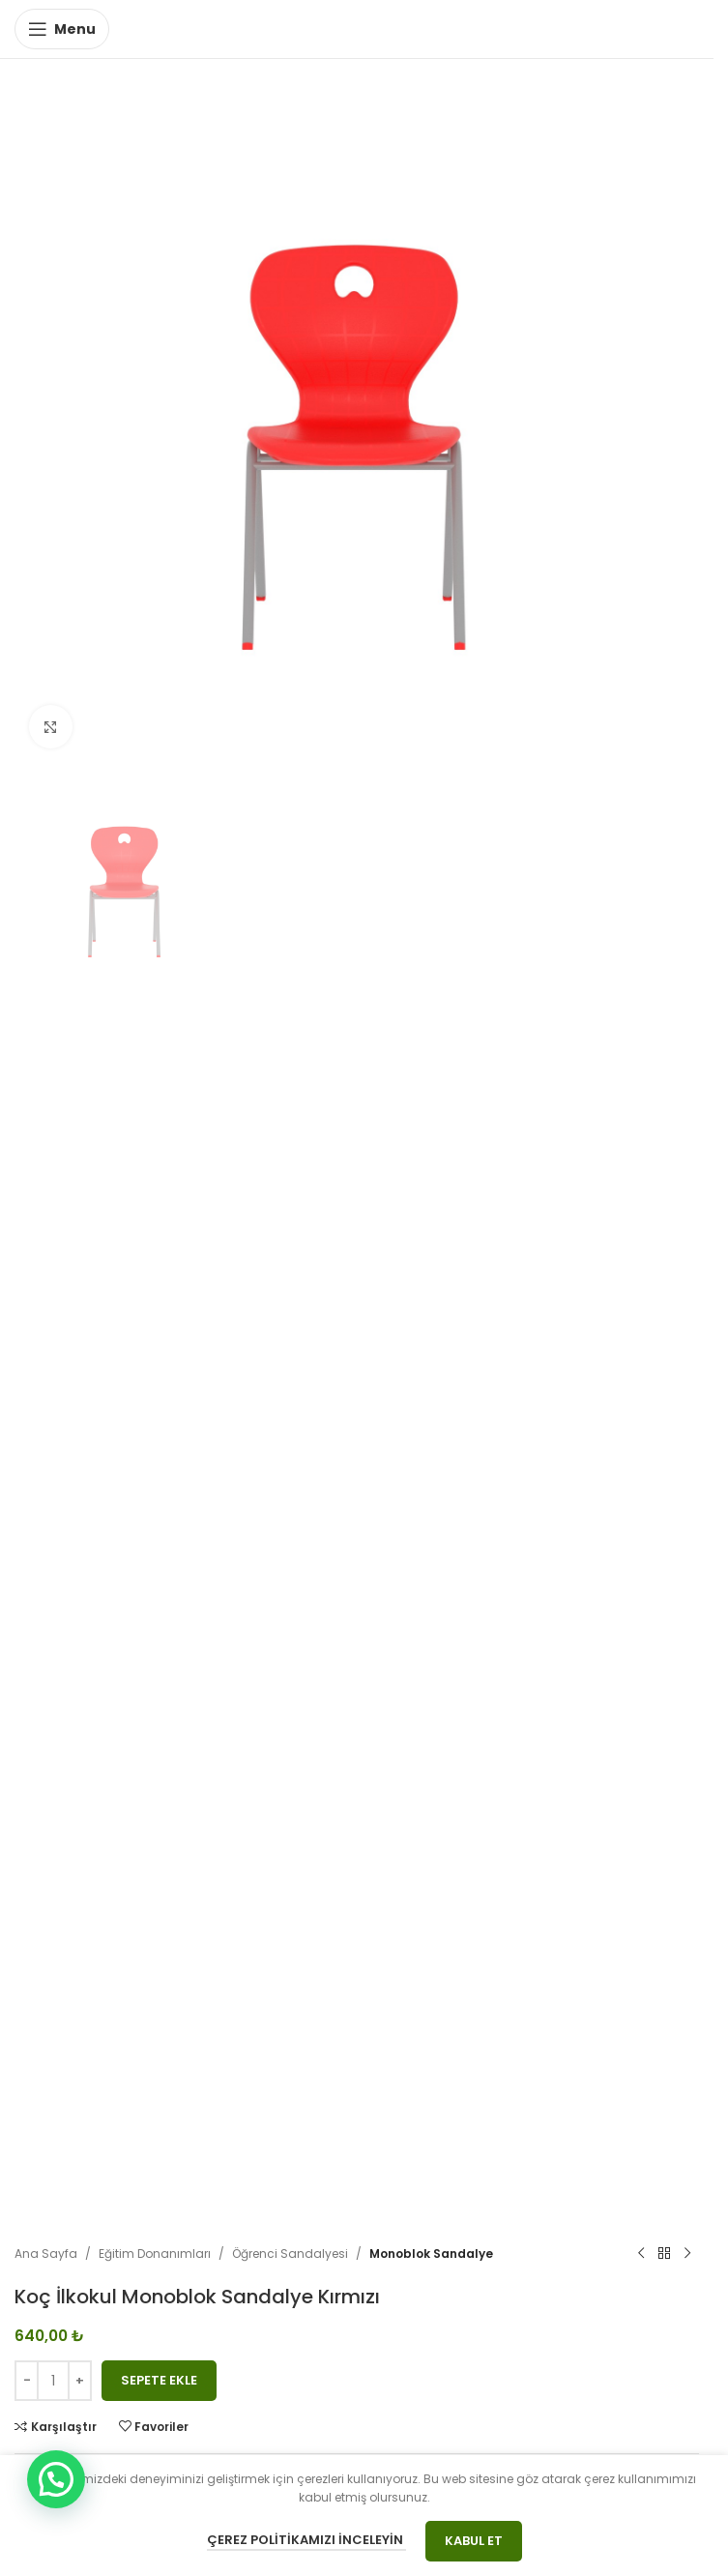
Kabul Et (474, 2541)
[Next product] (687, 2254)
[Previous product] (641, 2254)
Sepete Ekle (159, 2380)
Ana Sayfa (46, 2253)
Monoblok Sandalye (431, 2253)
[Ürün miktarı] (53, 2380)
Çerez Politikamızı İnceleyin (306, 2540)
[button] (56, 2479)
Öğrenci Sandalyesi (290, 2253)
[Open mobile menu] (62, 29)
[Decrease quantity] (27, 2380)
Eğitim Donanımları (155, 2253)
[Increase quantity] (80, 2380)
